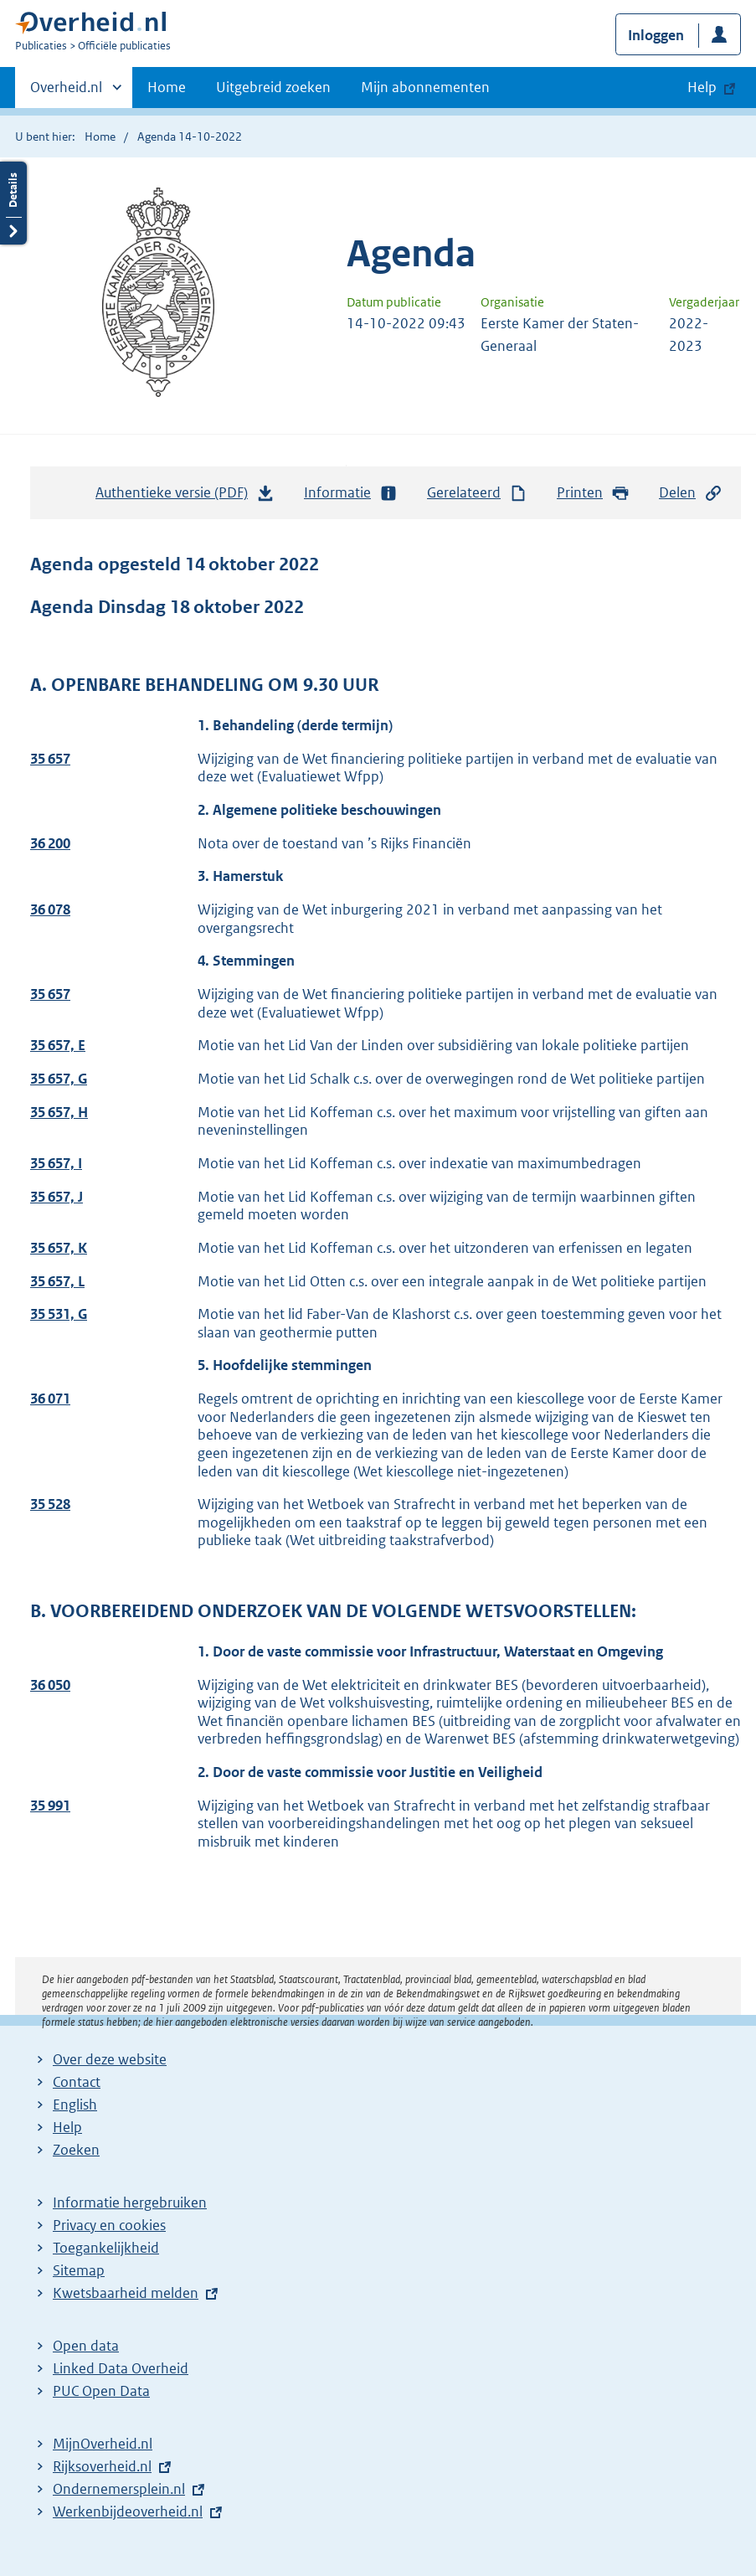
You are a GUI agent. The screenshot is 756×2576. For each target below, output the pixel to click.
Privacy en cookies (109, 2225)
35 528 (50, 1504)
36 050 (50, 1685)
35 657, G (58, 1078)
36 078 (50, 909)
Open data (86, 2345)
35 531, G (58, 1314)
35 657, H (59, 1112)
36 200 (50, 843)
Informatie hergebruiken (130, 2202)
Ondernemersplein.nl (119, 2489)
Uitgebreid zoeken (273, 87)
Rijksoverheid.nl (102, 2466)
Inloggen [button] (656, 35)
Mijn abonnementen (425, 87)
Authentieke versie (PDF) (185, 497)
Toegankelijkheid (106, 2248)
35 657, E (57, 1045)
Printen (593, 492)
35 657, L (57, 1281)
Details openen (13, 203)
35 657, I (56, 1163)
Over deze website (110, 2059)
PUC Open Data (101, 2391)
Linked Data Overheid (120, 2368)
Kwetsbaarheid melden (125, 2293)
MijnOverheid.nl (102, 2443)
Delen (691, 492)
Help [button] (702, 87)
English (75, 2104)
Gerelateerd (477, 492)
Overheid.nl (66, 92)
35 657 (50, 759)
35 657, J (56, 1197)
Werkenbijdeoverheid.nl (128, 2511)
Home (166, 87)
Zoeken (76, 2150)
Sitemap (79, 2270)
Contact (76, 2082)
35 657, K (58, 1248)
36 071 (50, 1398)
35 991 (50, 1805)
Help (67, 2127)
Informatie (351, 492)
